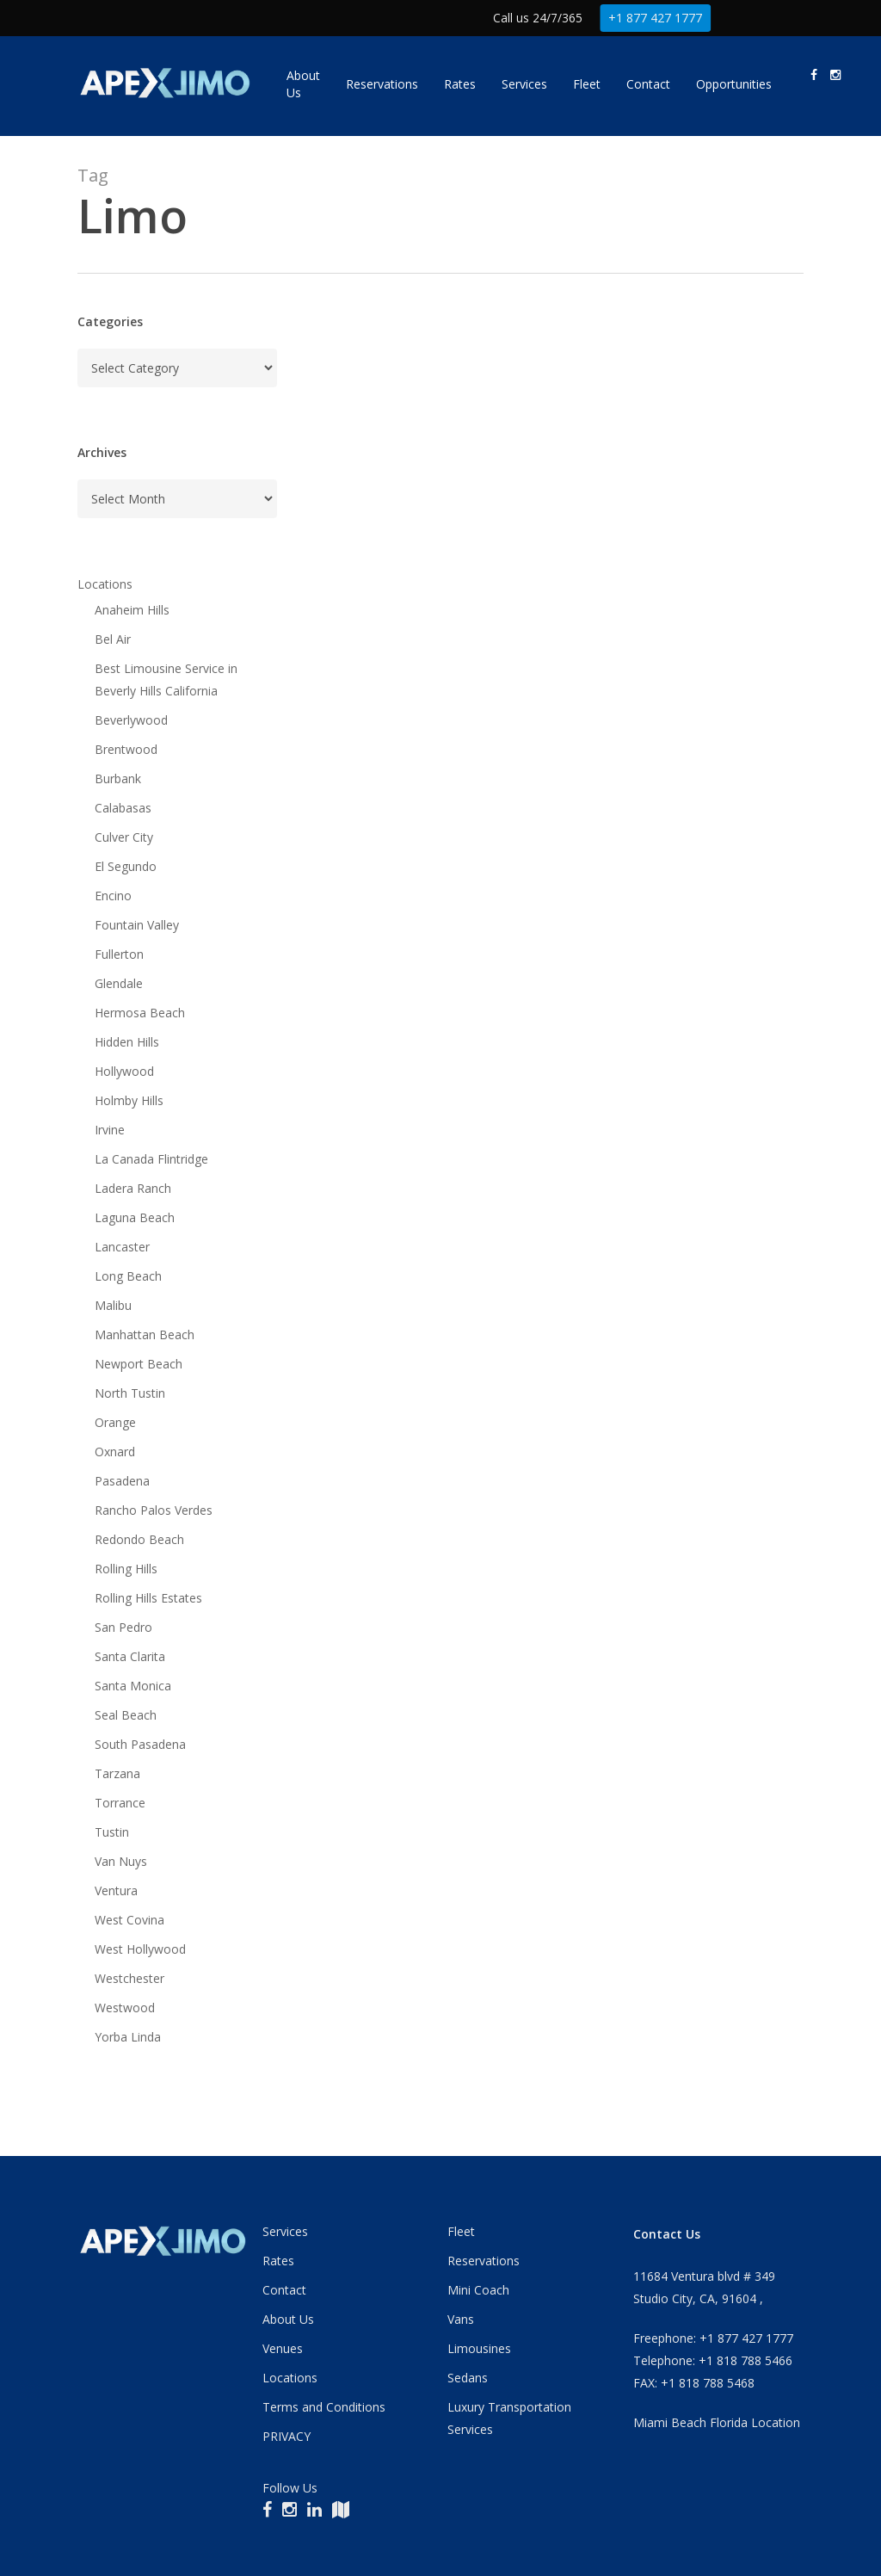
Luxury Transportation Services (509, 2418)
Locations (104, 584)
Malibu (113, 1305)
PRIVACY (286, 2436)
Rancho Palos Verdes (154, 1510)
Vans (460, 2319)
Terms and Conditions (323, 2407)
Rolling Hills (126, 1568)
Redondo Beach (139, 1539)
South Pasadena (140, 1744)
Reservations (483, 2260)
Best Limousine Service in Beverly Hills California (166, 679)
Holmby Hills (129, 1100)
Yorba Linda (128, 2037)
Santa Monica (133, 1685)
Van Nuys (121, 1861)
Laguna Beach (135, 1217)
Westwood (125, 2007)
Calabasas (123, 808)
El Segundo (126, 866)
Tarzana (117, 1773)
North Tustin (130, 1393)
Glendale (119, 983)
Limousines (479, 2348)
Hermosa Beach (140, 1012)
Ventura (116, 1890)
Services (285, 2231)
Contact (284, 2290)
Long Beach (128, 1276)
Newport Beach (138, 1364)
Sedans (467, 2377)
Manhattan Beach (144, 1334)
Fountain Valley (137, 925)
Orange (115, 1422)
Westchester (129, 1978)
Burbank (118, 778)
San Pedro (123, 1627)
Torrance (120, 1803)
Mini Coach (478, 2290)
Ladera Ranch (133, 1188)
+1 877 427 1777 (656, 17)
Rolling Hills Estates (148, 1598)
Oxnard (115, 1451)
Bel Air (113, 639)
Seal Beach (126, 1715)
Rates (278, 2260)
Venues (282, 2348)
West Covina (129, 1920)
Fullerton (119, 954)
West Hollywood (140, 1949)
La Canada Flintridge (151, 1159)
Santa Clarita (130, 1656)
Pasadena (122, 1481)
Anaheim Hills (132, 610)
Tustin (112, 1832)
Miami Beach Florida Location (716, 2422)
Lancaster (122, 1247)
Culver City (124, 837)
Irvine (110, 1129)
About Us (288, 2319)
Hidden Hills (127, 1042)
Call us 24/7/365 (537, 17)
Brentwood (126, 749)
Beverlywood (131, 720)
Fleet (461, 2231)
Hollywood (124, 1071)
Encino (113, 895)
